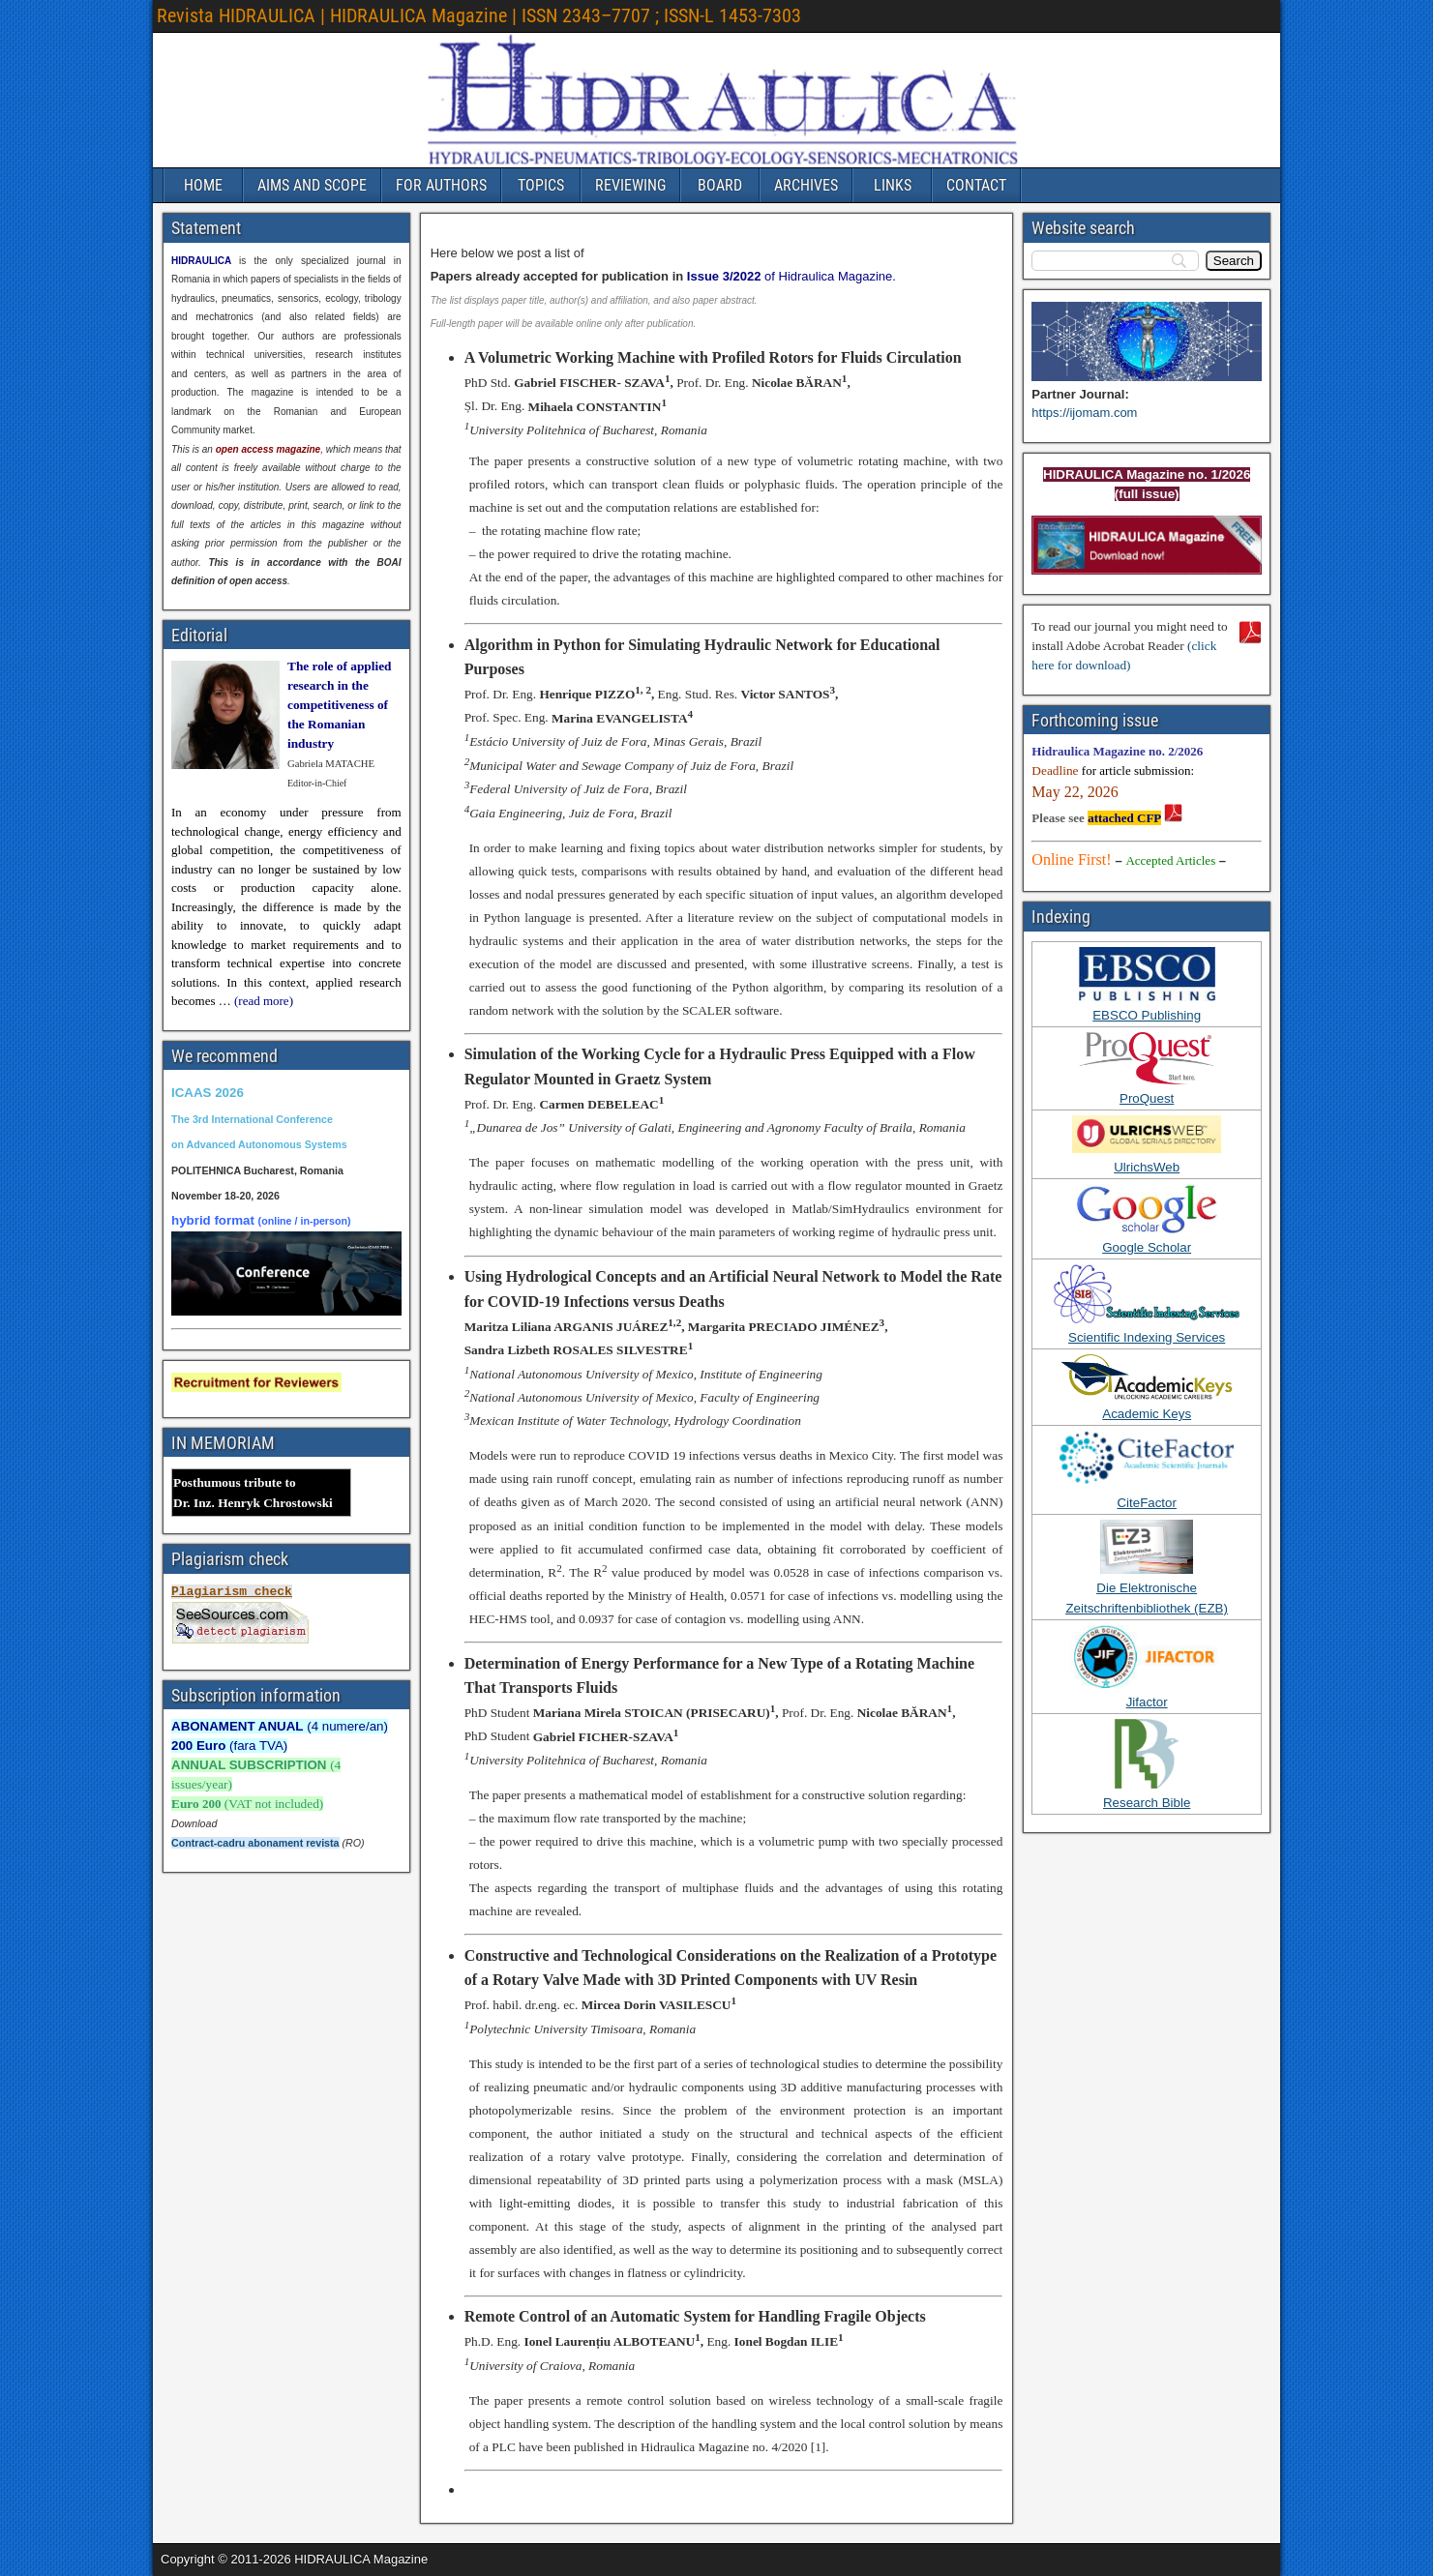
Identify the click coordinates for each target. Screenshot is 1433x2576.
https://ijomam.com (1084, 412)
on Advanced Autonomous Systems (259, 1144)
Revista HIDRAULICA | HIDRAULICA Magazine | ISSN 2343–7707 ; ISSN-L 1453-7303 (479, 15)
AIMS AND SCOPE (312, 185)
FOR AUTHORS (441, 185)
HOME (203, 185)
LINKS (892, 185)
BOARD (720, 185)
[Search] (1234, 261)
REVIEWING (630, 185)
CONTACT (976, 185)
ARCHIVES (806, 185)
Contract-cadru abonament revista (255, 1843)
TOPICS (541, 185)
